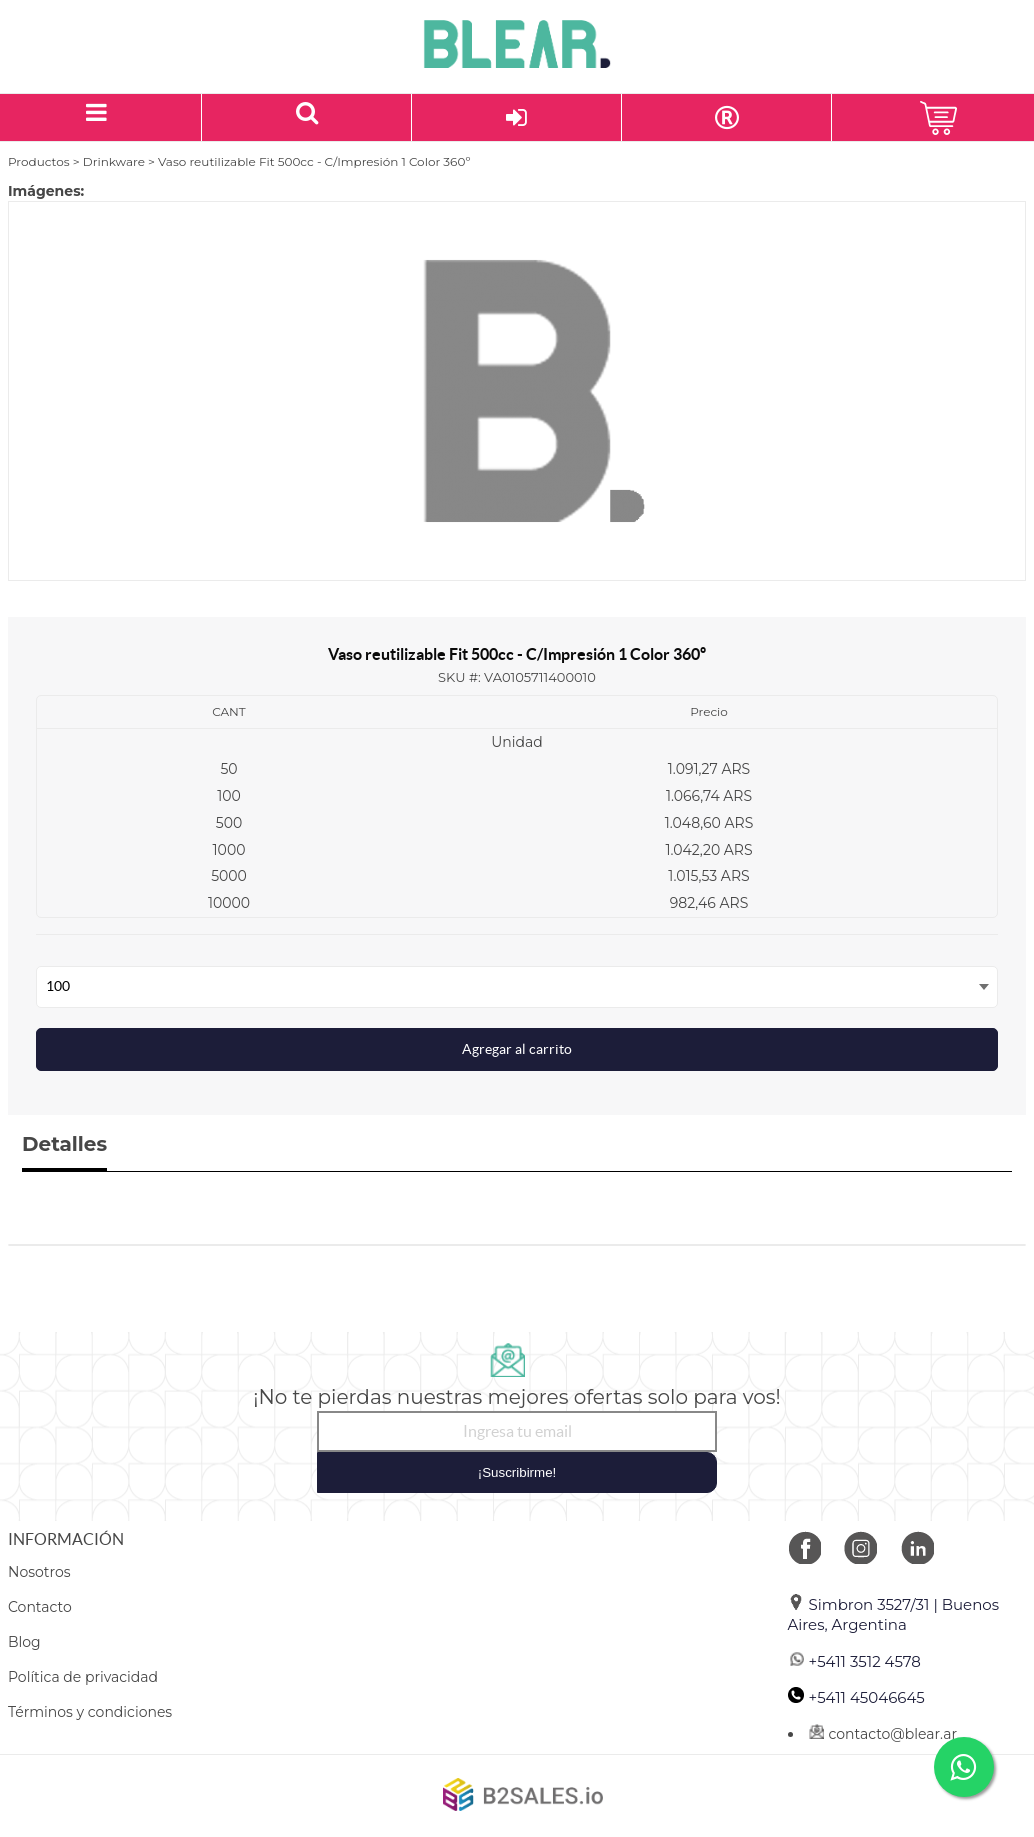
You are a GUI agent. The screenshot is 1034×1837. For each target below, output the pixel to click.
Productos (39, 161)
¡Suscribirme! (517, 1472)
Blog (24, 1642)
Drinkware (114, 161)
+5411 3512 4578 (854, 1661)
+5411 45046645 (856, 1697)
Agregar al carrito (517, 1049)
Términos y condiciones (90, 1712)
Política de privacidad (83, 1677)
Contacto (40, 1607)
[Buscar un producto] (307, 117)
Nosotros (39, 1572)
